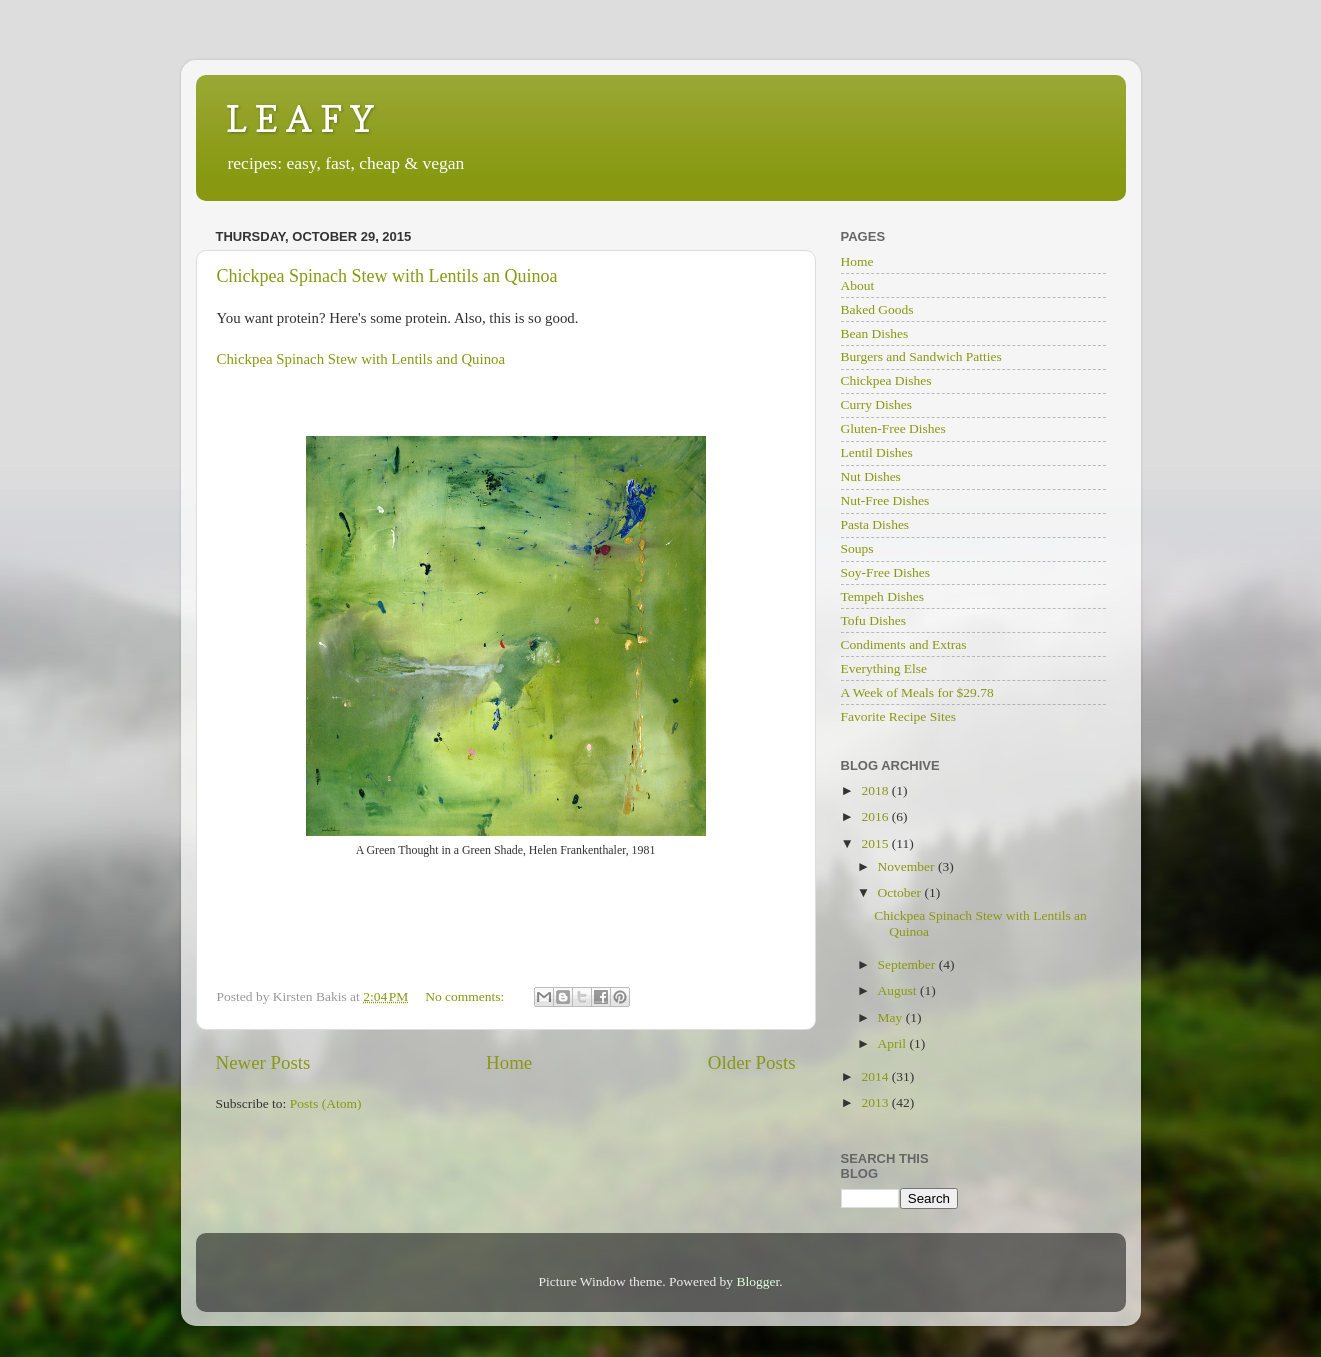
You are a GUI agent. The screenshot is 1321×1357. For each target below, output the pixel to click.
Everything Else (884, 668)
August (899, 990)
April (894, 1043)
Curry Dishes (877, 404)
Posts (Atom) (326, 1103)
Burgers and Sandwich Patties (921, 356)
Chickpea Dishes (886, 380)
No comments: (466, 996)
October (901, 892)
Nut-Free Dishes (885, 500)
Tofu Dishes (873, 620)
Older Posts (752, 1062)
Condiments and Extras (904, 644)
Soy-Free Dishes (886, 572)
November (908, 866)
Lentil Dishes (877, 452)
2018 (876, 790)
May (892, 1017)
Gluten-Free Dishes (893, 428)
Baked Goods (877, 309)
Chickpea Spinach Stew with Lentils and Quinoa (361, 359)
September (908, 964)
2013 (876, 1102)
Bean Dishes (875, 333)
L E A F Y (300, 118)
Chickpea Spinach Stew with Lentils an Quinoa (387, 276)
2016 (876, 816)
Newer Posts (263, 1062)
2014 (876, 1076)
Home (509, 1062)
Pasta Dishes (875, 524)
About (858, 285)
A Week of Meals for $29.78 (917, 692)
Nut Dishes (871, 476)
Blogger (757, 1281)
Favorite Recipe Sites (898, 716)
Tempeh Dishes (882, 596)
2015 (876, 843)
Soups (857, 548)
